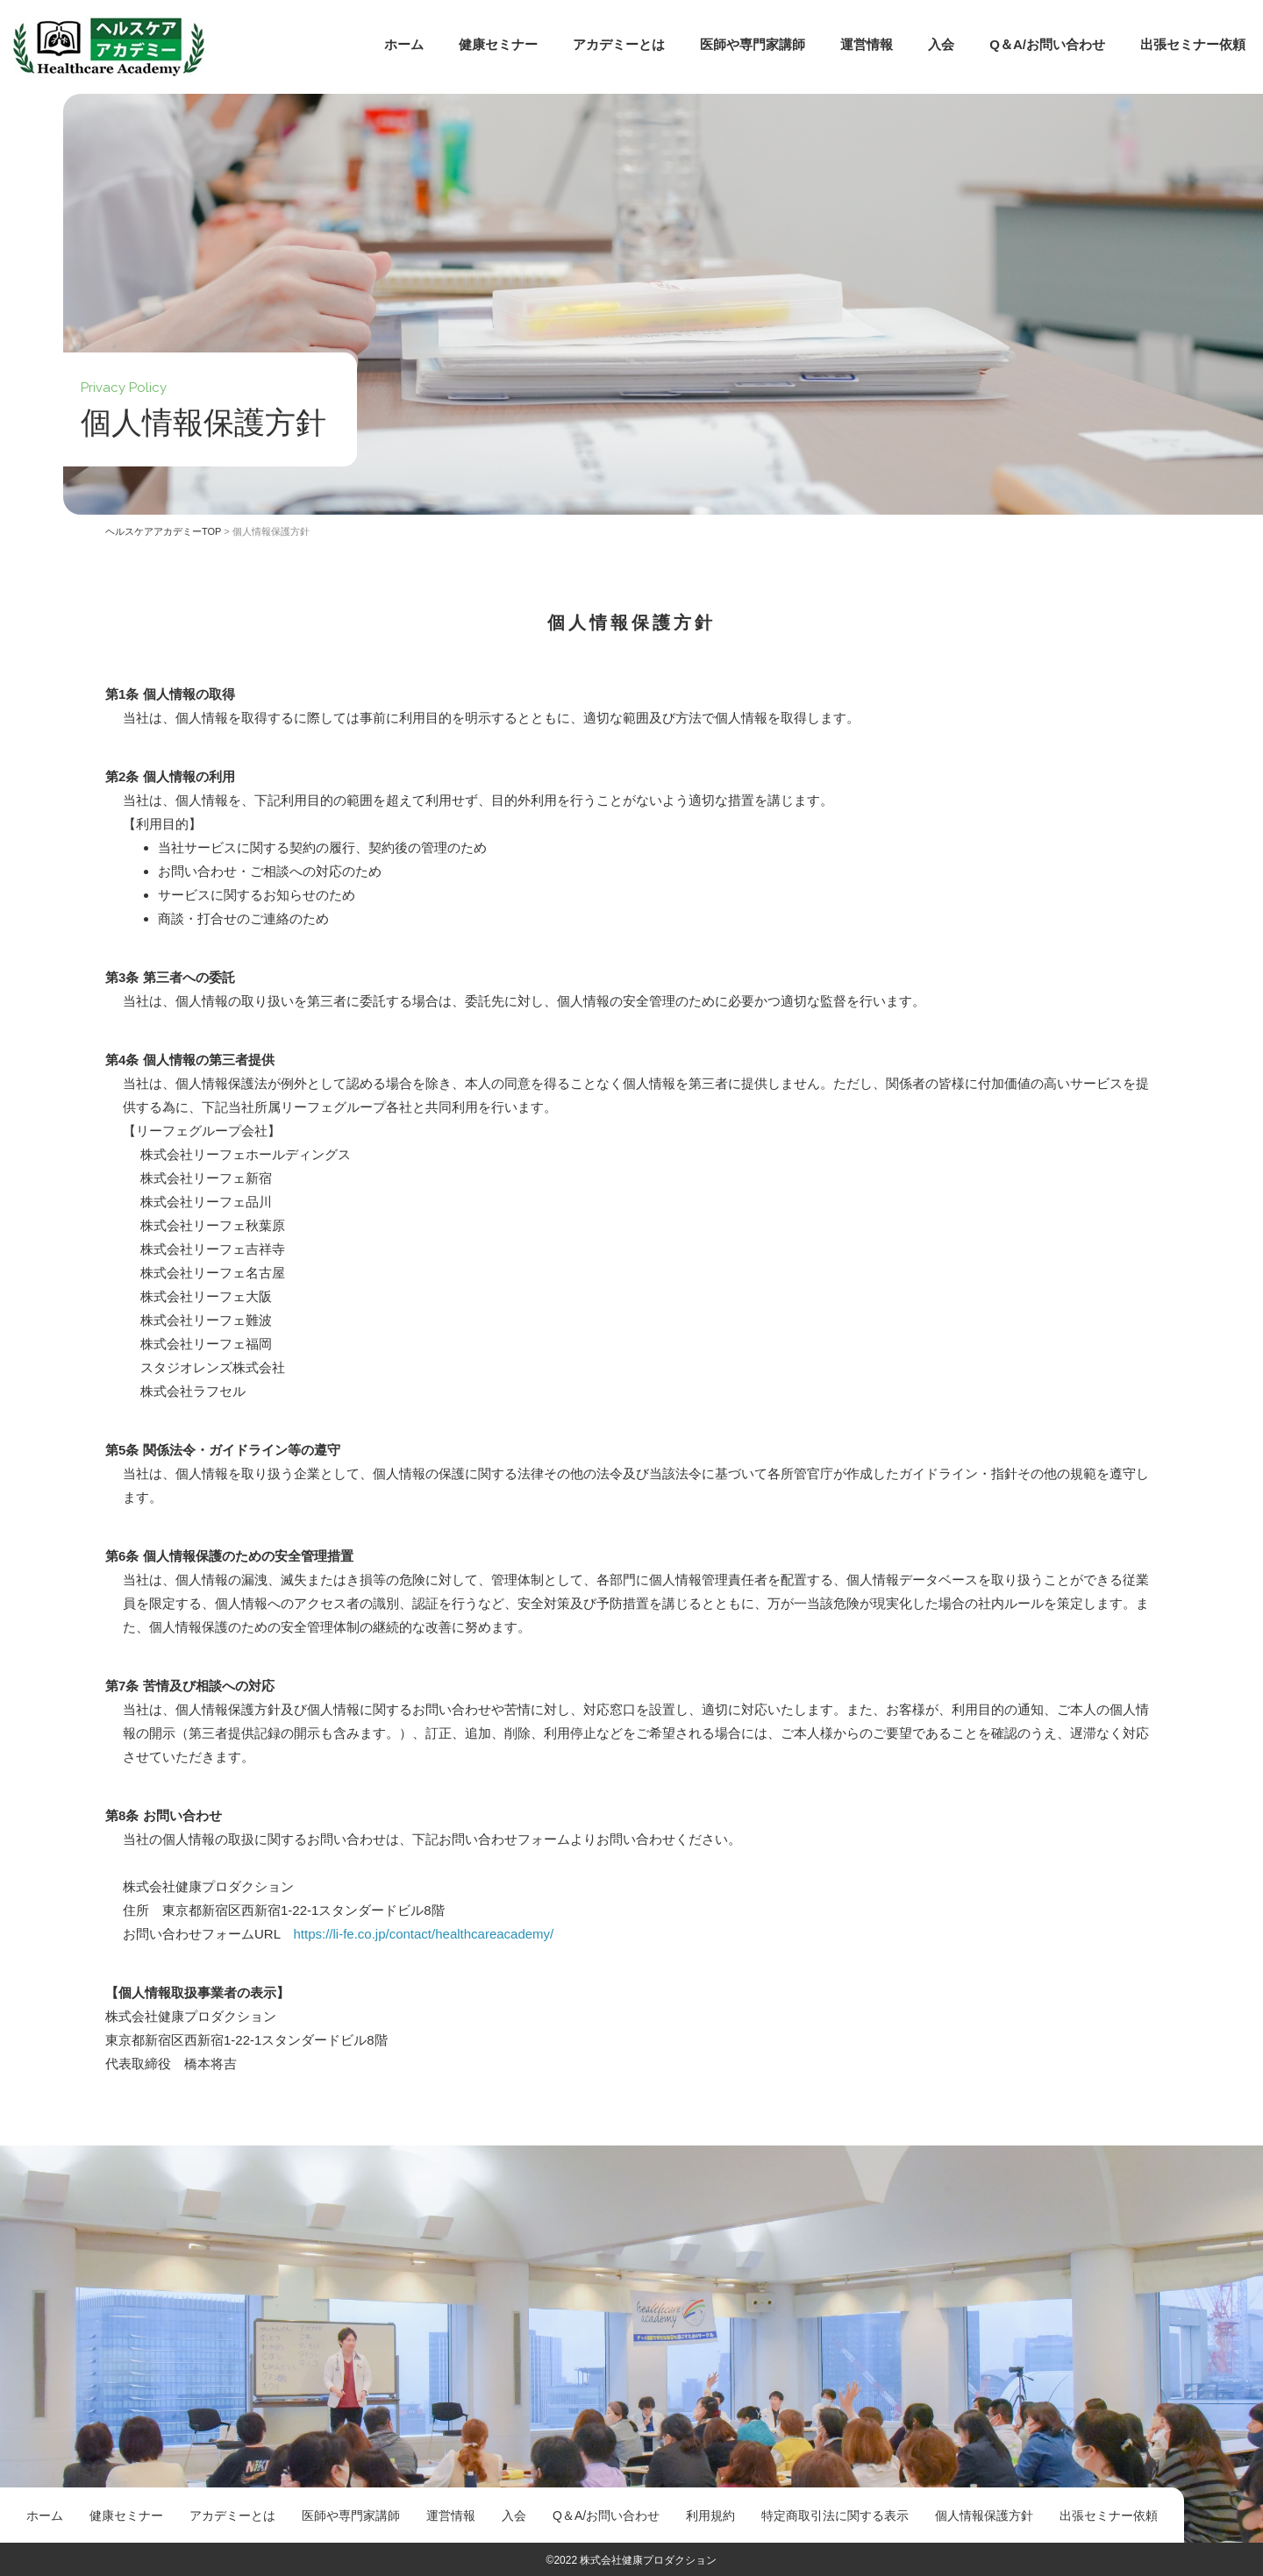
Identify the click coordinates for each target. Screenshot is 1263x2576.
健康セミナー (498, 44)
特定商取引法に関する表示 (835, 2515)
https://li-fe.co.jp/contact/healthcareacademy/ (423, 1933)
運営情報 (866, 44)
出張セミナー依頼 (1192, 44)
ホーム (404, 44)
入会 (941, 44)
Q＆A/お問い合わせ (1047, 44)
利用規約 (710, 2515)
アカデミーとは (619, 44)
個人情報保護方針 (984, 2515)
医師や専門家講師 (752, 44)
